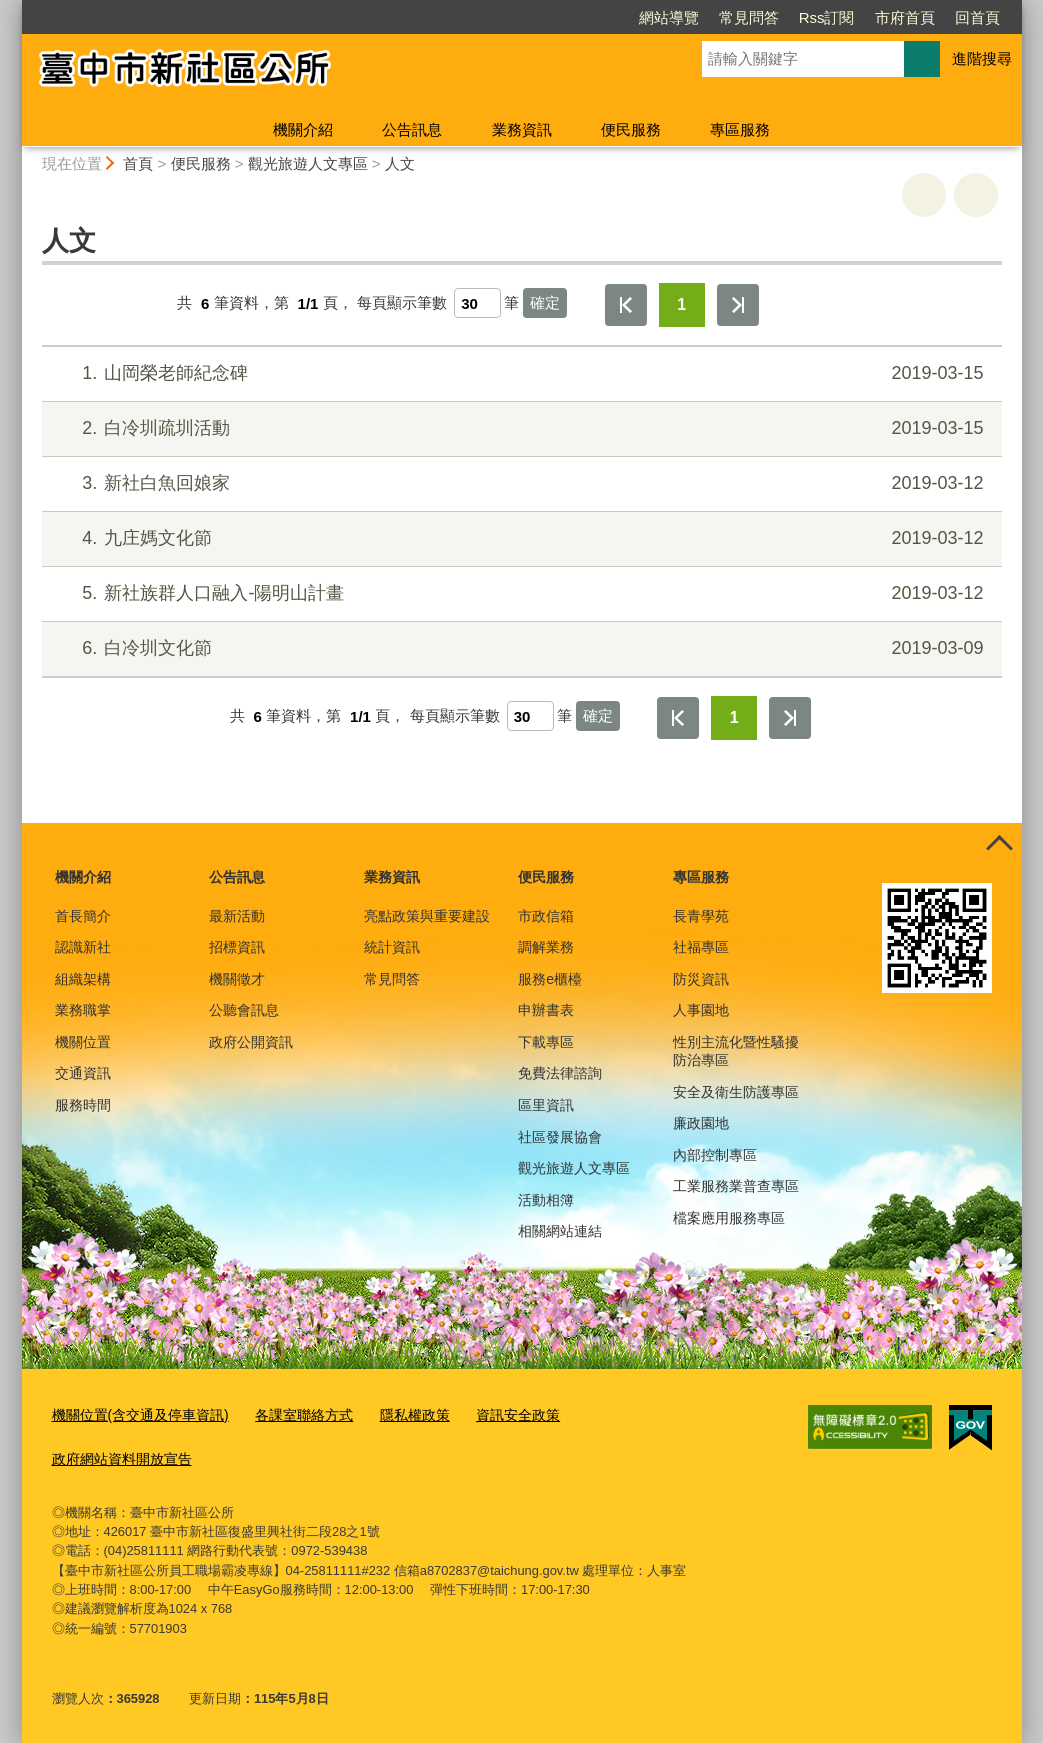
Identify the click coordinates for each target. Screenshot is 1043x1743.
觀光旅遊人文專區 (308, 163)
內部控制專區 (715, 1155)
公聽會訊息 (244, 1010)
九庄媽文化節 (518, 538)
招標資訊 (237, 947)
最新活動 (237, 916)
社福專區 (701, 947)
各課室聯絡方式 (288, 1414)
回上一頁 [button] (976, 195)
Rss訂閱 (712, 17)
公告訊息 (412, 129)
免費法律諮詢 (560, 1073)
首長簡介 (83, 916)
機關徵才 (237, 979)
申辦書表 (546, 1010)
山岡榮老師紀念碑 (518, 373)
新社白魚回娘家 (518, 483)
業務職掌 (83, 1010)
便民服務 (631, 129)
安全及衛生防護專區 (736, 1092)
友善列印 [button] (924, 195)
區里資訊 (546, 1105)
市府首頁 (790, 17)
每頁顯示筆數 (402, 303)
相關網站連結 (560, 1231)
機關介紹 (303, 129)
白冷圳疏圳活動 (518, 428)
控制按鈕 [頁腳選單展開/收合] (1000, 845)
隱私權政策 (392, 1414)
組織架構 (83, 979)
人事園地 (701, 1010)
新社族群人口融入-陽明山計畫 (518, 593)
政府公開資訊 (251, 1042)
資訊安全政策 (491, 1414)
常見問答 (634, 17)
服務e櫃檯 (550, 979)
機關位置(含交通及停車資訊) (134, 1414)
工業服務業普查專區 (736, 1186)
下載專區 (546, 1042)
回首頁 (862, 17)
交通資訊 (83, 1073)
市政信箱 (546, 916)
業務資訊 (522, 129)
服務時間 (83, 1105)
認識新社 (83, 947)
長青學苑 (701, 916)
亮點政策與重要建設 (427, 916)
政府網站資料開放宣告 (117, 1455)
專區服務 (740, 129)
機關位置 (83, 1042)
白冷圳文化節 (518, 648)
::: (13, 8)
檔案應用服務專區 (729, 1218)
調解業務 (546, 947)
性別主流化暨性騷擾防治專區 (736, 1051)
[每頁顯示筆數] (477, 303)
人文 (400, 163)
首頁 (138, 163)
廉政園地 (701, 1123)
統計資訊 (392, 947)
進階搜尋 (982, 58)
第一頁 (626, 305)
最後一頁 (738, 305)
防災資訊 (701, 979)
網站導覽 (554, 17)
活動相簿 (546, 1200)
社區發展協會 (560, 1137)
